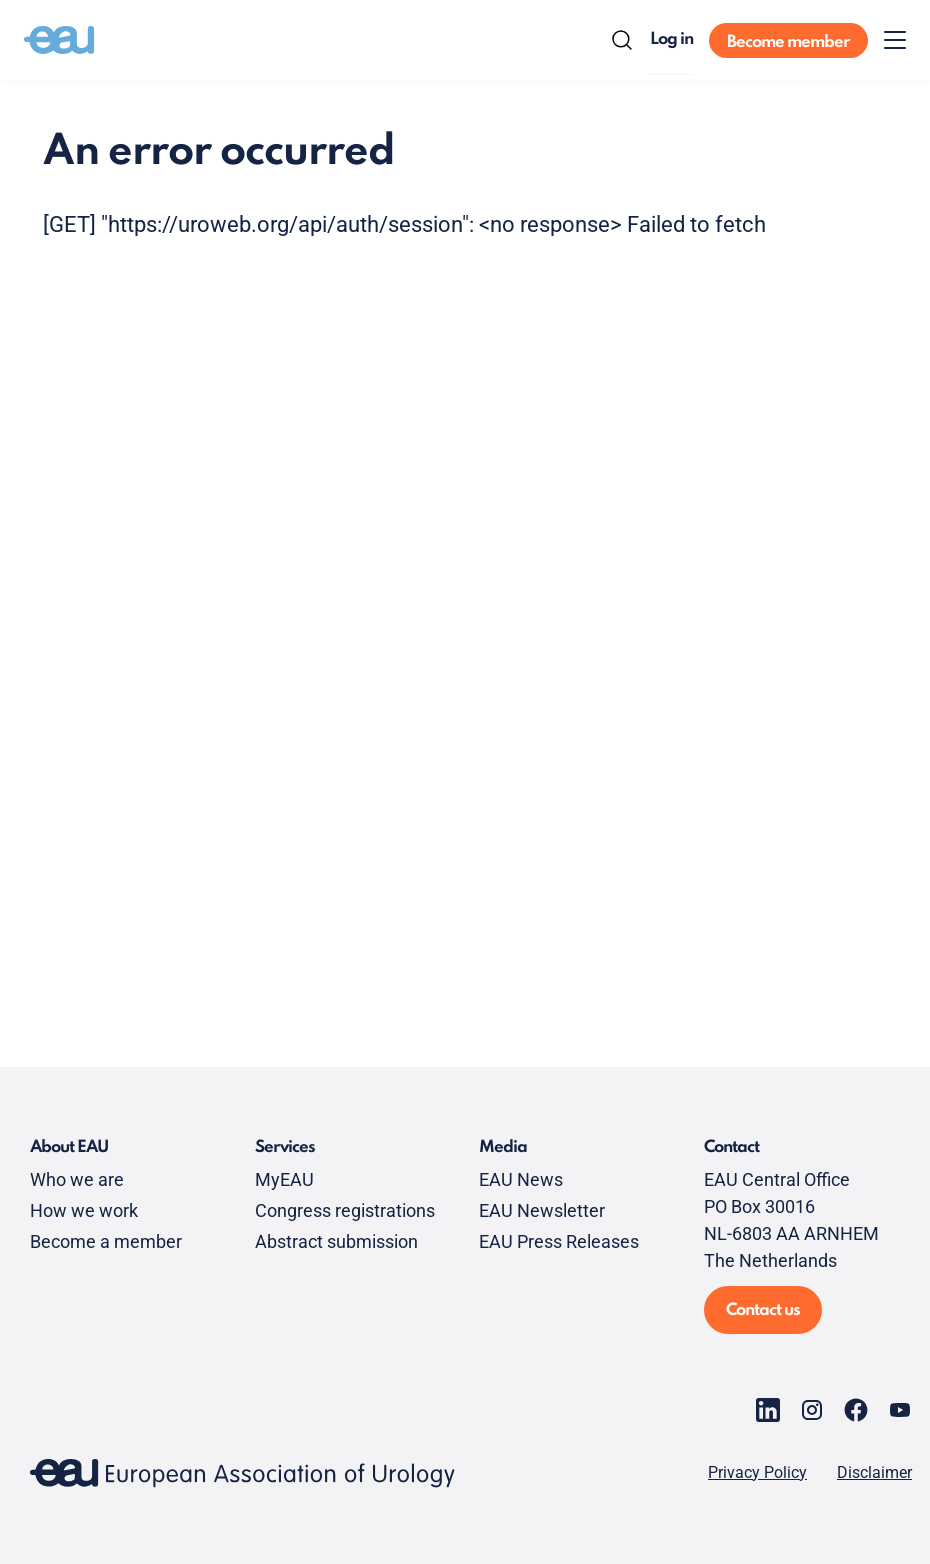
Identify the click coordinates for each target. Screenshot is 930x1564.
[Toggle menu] (895, 40)
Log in (671, 39)
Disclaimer (874, 1473)
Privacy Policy (757, 1473)
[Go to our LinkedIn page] (768, 1410)
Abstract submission (336, 1241)
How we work (84, 1210)
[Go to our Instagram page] (812, 1410)
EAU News (521, 1179)
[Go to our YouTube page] (900, 1410)
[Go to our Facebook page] (856, 1410)
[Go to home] (59, 40)
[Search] (622, 40)
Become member (788, 42)
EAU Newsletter (542, 1210)
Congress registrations (345, 1210)
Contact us (763, 1310)
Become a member (106, 1241)
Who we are (77, 1179)
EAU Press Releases (559, 1241)
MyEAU (284, 1179)
